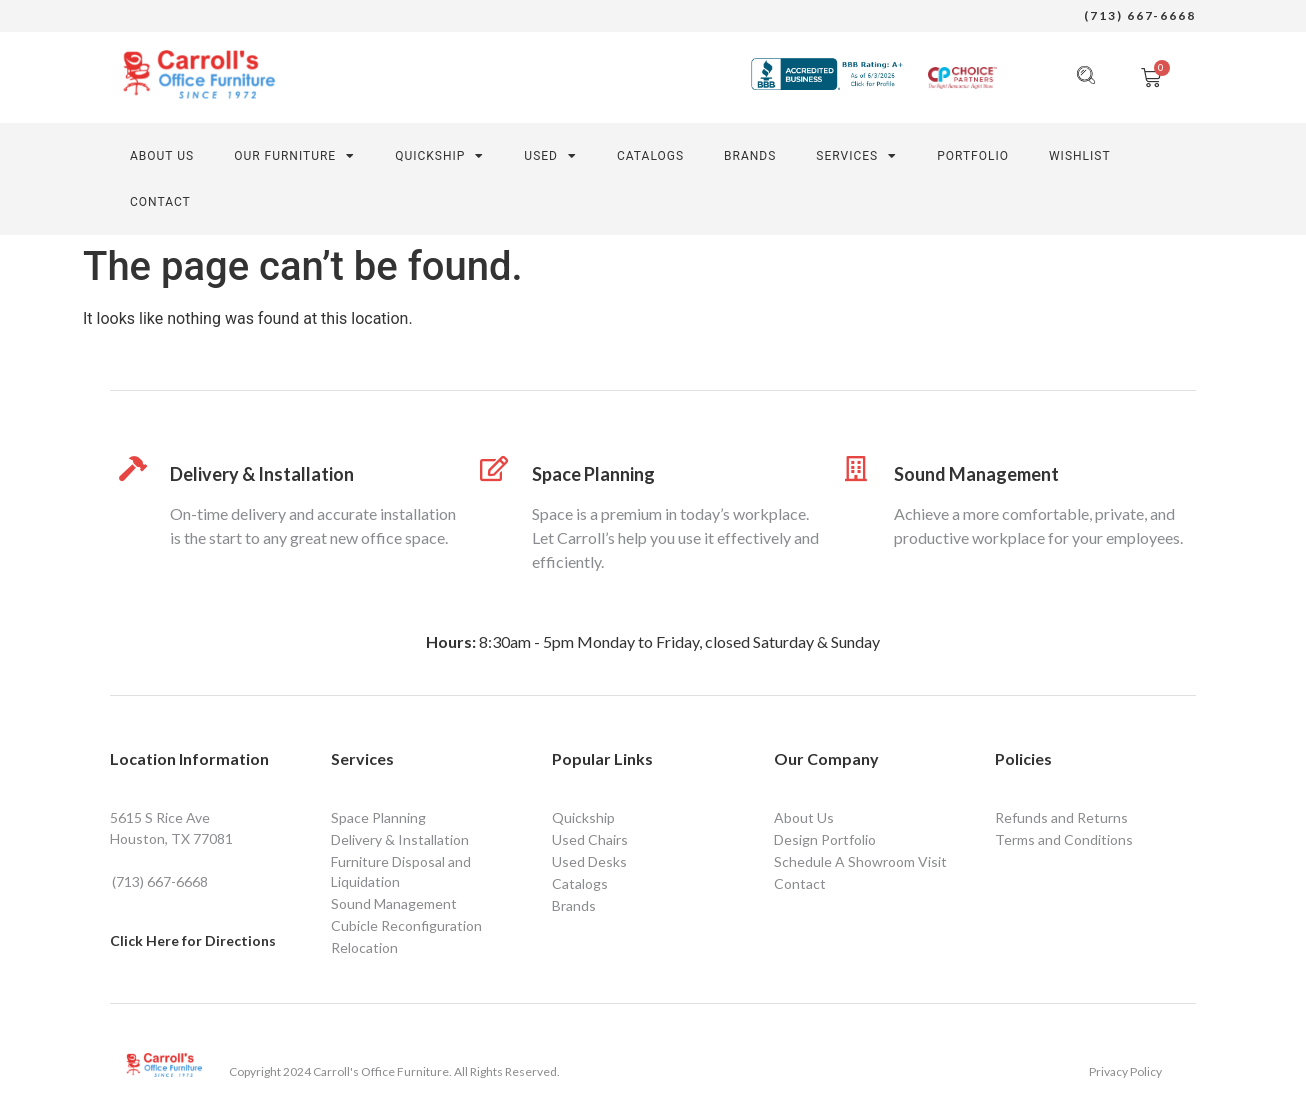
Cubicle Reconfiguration (406, 925)
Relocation (364, 947)
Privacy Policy (1125, 1071)
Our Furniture (294, 156)
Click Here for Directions (193, 940)
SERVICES (856, 156)
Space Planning (593, 474)
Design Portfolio (825, 839)
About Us (162, 156)
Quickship (439, 156)
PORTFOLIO (973, 156)
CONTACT (160, 202)
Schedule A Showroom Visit (860, 861)
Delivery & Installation (262, 474)
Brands (750, 156)
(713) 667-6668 (1140, 15)
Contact (800, 883)
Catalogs (650, 156)
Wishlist (1080, 156)
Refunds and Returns (1061, 817)
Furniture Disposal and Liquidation (401, 871)
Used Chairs (590, 839)
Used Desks (589, 861)
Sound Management (976, 474)
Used (550, 156)
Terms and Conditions (1064, 839)
